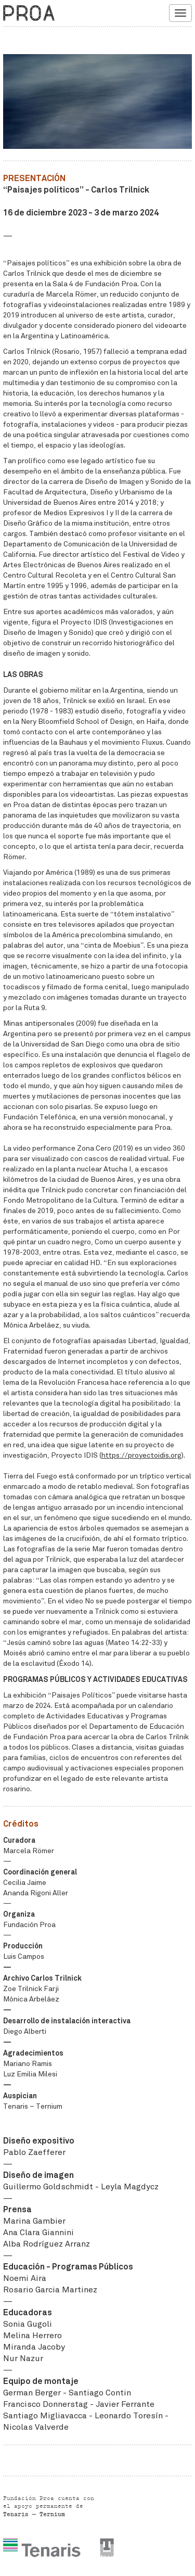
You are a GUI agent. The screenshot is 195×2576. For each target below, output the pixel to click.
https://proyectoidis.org (141, 1455)
